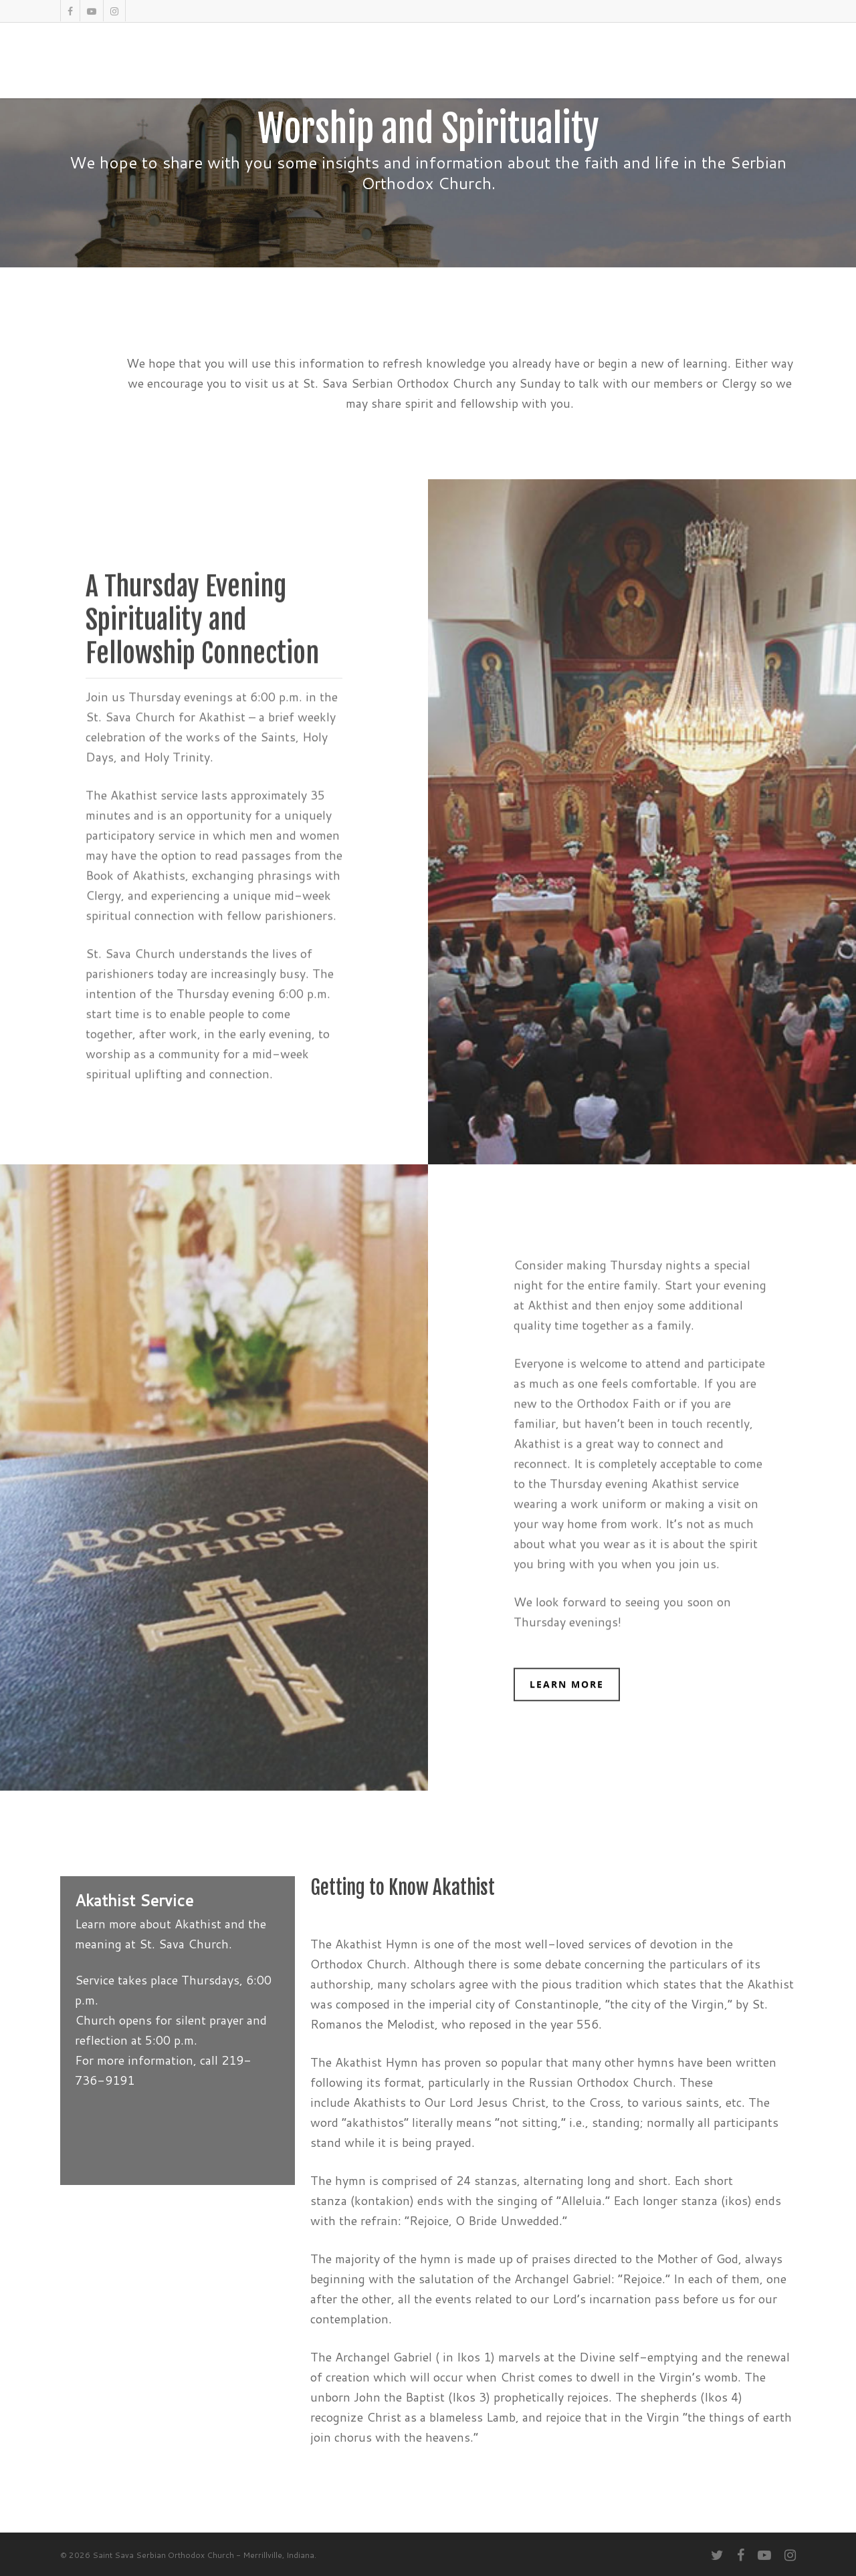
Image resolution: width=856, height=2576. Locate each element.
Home (249, 70)
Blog (659, 70)
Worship (348, 70)
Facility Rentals (491, 70)
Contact (774, 70)
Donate (567, 70)
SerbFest (410, 70)
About (295, 70)
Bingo (617, 70)
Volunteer (712, 70)
